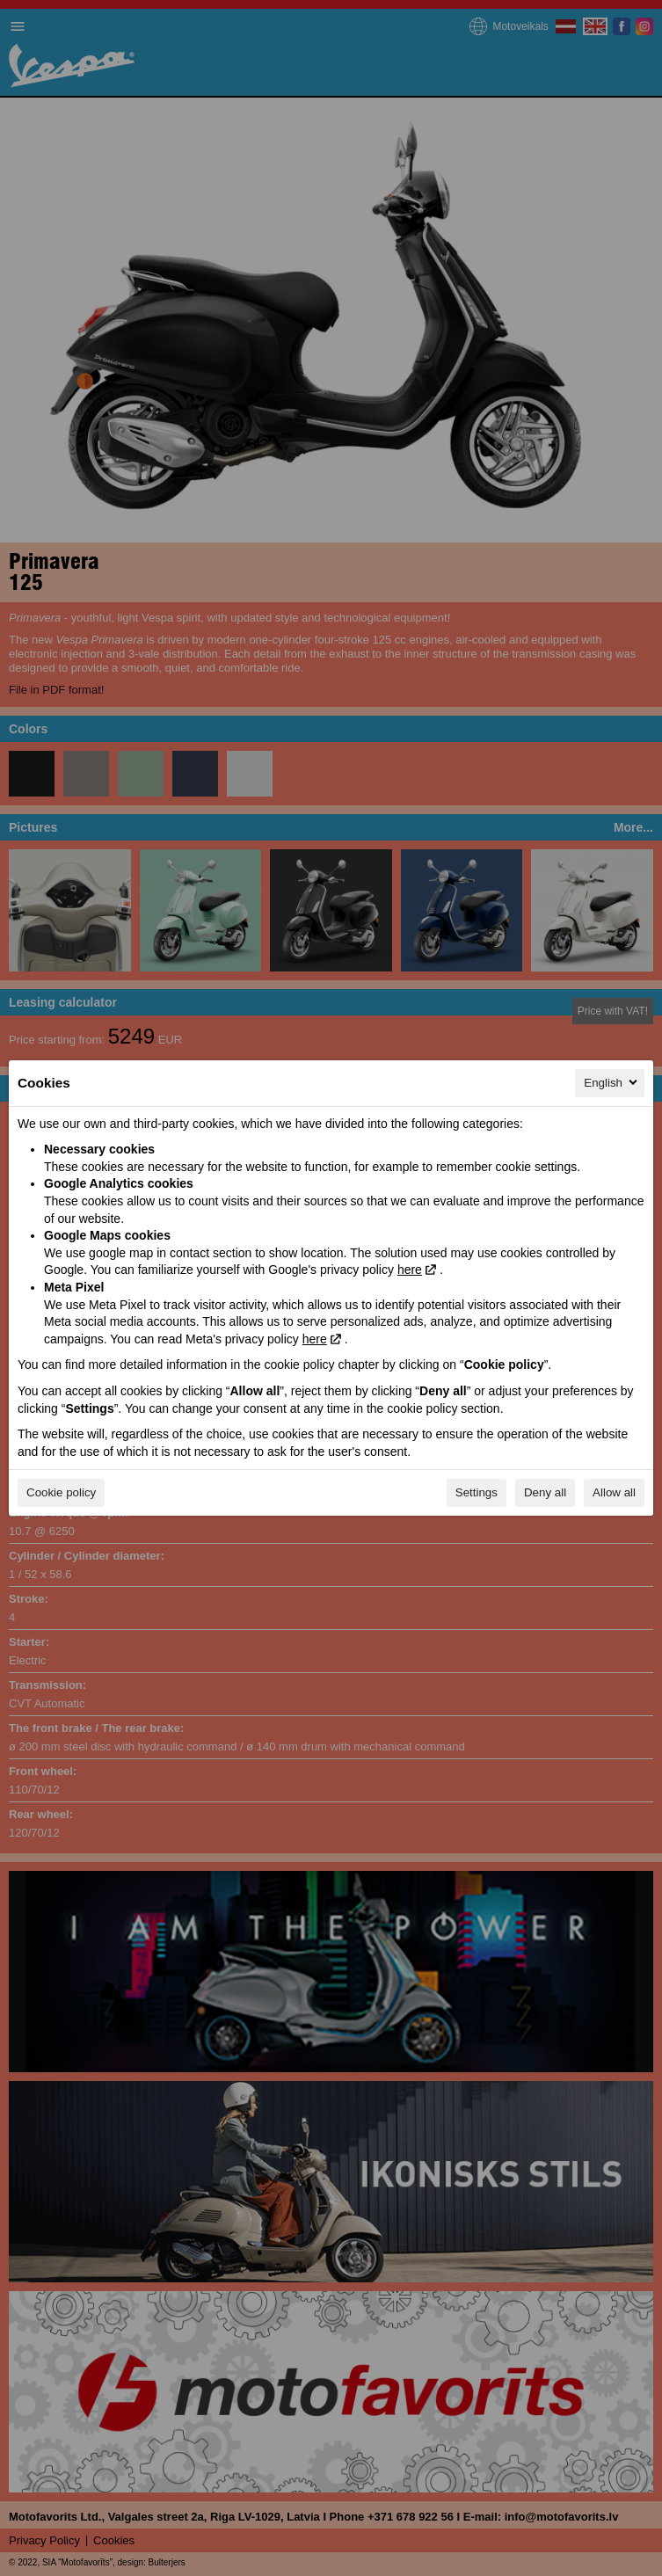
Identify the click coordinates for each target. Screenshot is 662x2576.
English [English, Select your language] (612, 1082)
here (409, 1270)
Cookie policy (61, 1492)
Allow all (614, 1492)
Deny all (545, 1492)
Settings (476, 1492)
